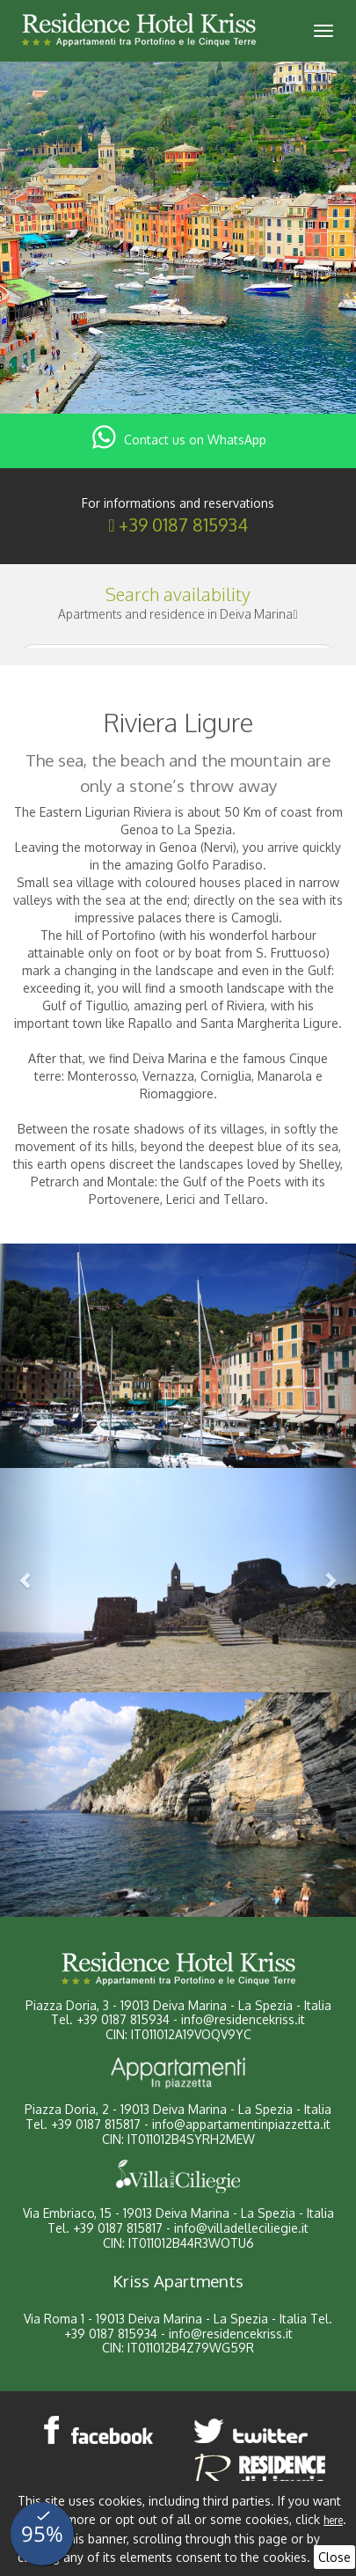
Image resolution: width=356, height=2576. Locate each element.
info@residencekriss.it (243, 2019)
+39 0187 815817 (96, 2124)
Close (334, 2557)
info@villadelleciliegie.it (241, 2227)
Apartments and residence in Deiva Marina (177, 613)
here (333, 2520)
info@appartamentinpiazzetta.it (241, 2124)
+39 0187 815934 (183, 524)
